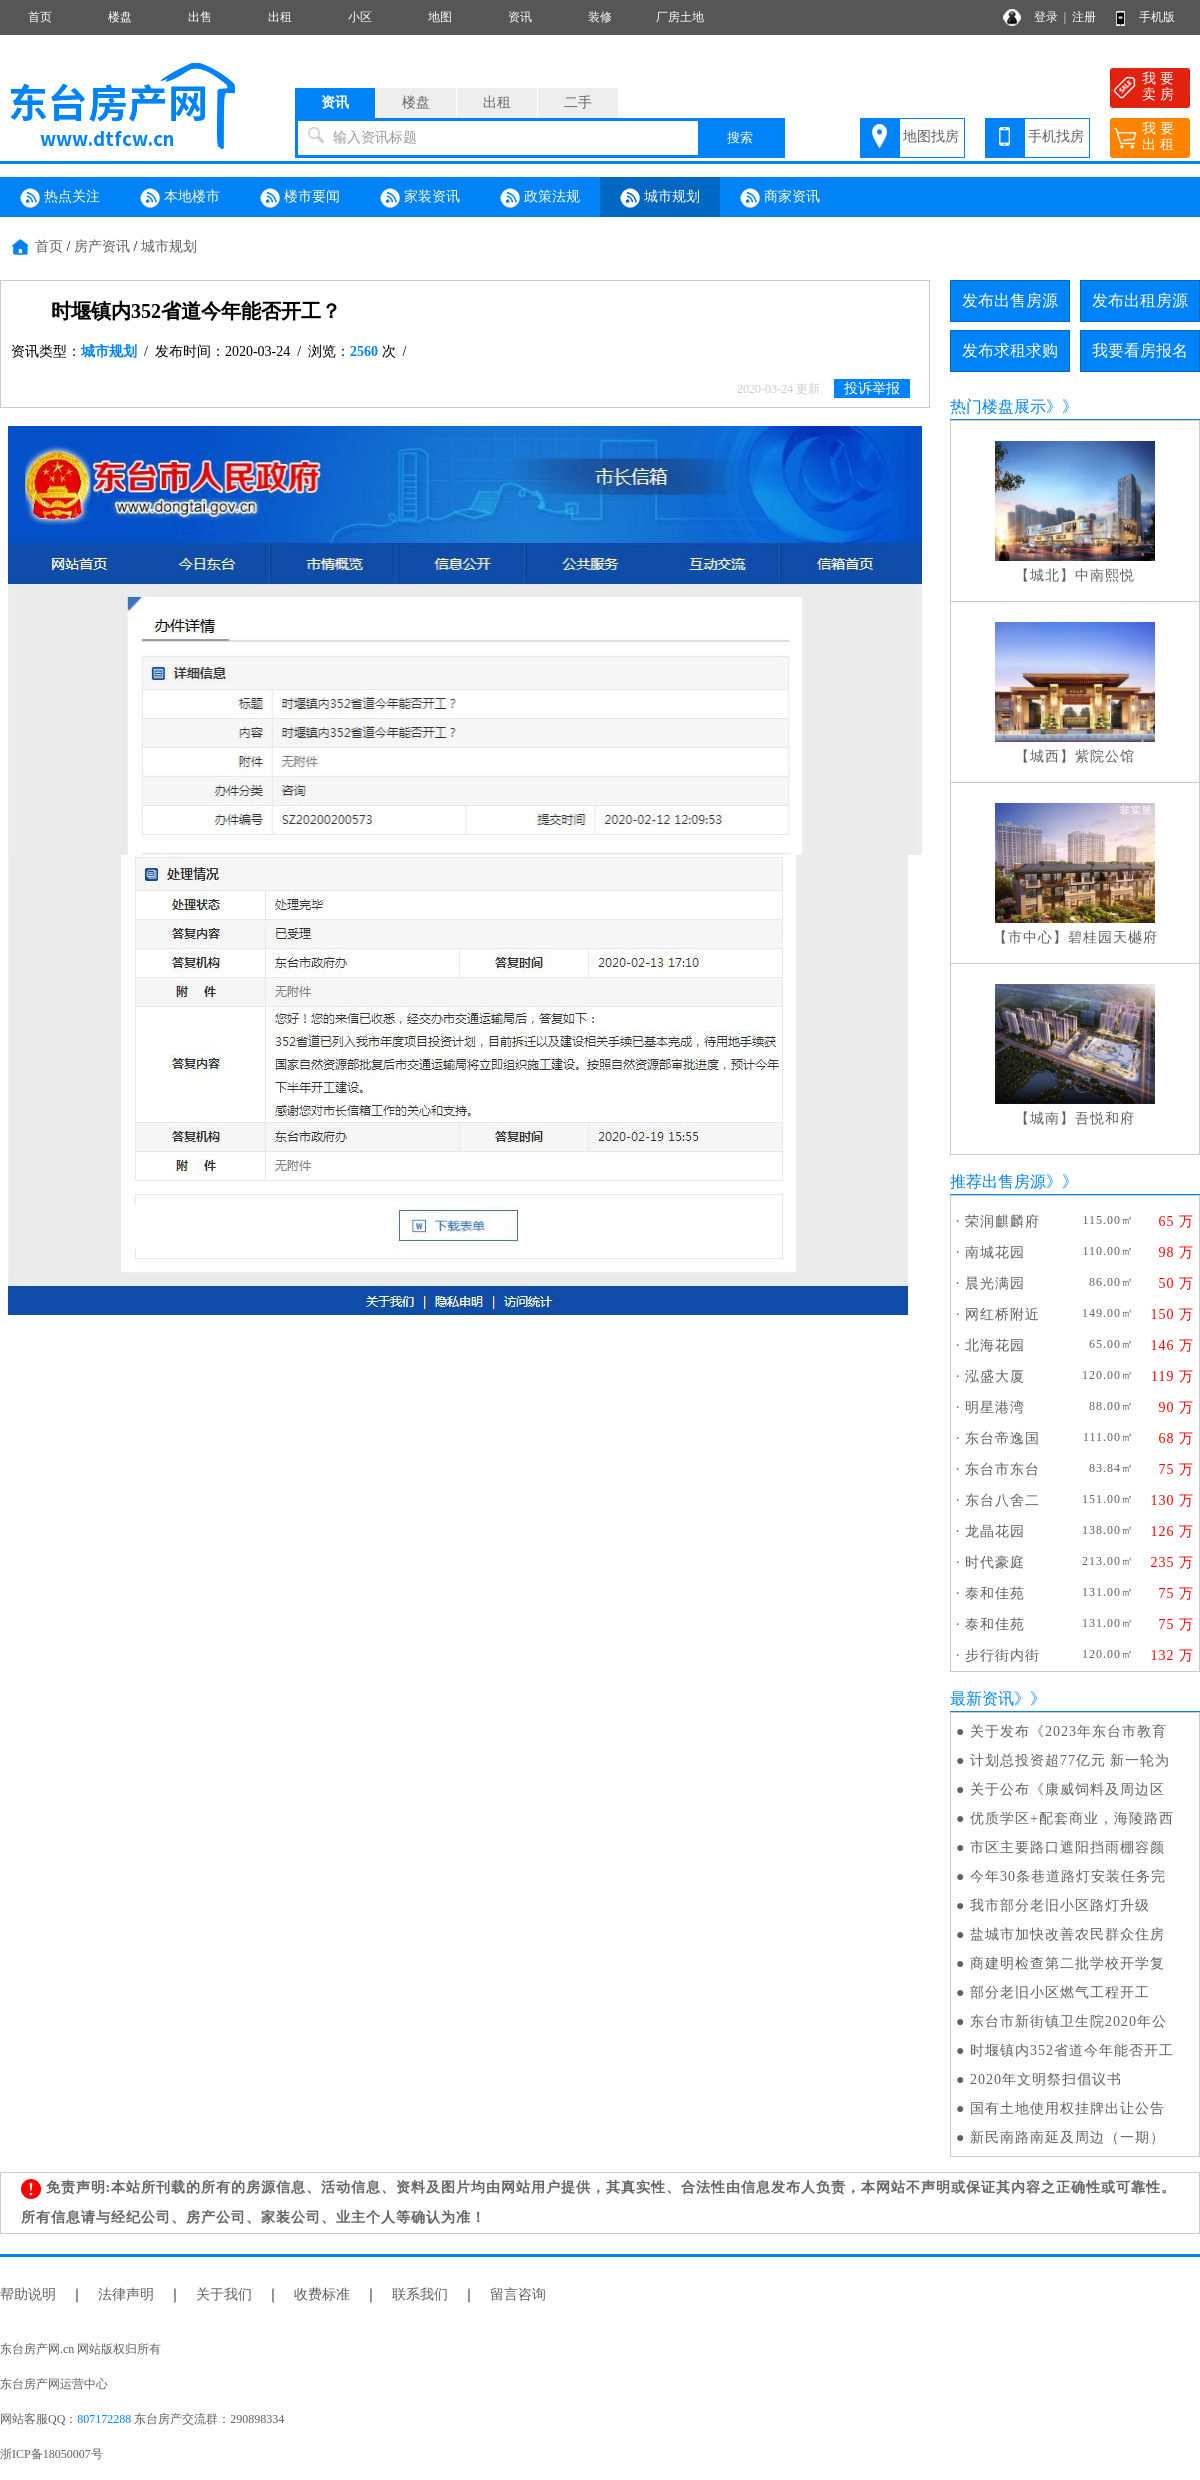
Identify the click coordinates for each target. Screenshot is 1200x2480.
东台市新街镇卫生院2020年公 (1068, 2021)
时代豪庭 (995, 1562)
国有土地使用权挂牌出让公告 (1067, 2108)
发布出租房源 (1140, 300)
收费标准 (322, 2294)
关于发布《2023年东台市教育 (1068, 1731)
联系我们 (420, 2294)
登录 (1046, 17)
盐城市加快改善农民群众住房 (1067, 1934)
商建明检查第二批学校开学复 (1067, 1963)
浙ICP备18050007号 (51, 2454)
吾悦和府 (1105, 1118)
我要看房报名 (1140, 350)
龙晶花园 (995, 1531)
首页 (40, 17)
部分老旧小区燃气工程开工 (1060, 1992)
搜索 (740, 137)
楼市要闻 (300, 198)
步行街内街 (1002, 1655)
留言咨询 (518, 2294)
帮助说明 (28, 2294)
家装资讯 (420, 198)
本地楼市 (180, 198)
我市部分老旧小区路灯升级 (1060, 1905)
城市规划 (660, 198)
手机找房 (1056, 136)
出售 (200, 17)
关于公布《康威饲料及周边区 (1067, 1789)
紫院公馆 (1105, 756)
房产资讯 (102, 246)
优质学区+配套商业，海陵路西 (1072, 1818)
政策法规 (540, 198)
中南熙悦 (1105, 575)
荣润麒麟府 (1002, 1221)
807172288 (104, 2419)
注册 (1084, 17)
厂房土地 (680, 17)
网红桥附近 (1002, 1314)
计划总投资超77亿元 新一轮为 (1070, 1760)
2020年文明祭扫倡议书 (1046, 2079)
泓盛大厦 (995, 1376)
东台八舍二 (1002, 1500)
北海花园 (995, 1345)
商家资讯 (780, 198)
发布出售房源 (1010, 300)
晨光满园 (995, 1283)
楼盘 (120, 17)
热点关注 (60, 198)
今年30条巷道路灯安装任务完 (1068, 1876)
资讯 (520, 17)
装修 (600, 17)
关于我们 (224, 2294)
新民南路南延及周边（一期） (1067, 2137)
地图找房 (931, 136)
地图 (440, 17)
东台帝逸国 (1002, 1438)
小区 (360, 17)
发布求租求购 (1010, 350)
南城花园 (995, 1252)
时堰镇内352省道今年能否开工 (1072, 2050)
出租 (280, 17)
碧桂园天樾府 (1113, 937)
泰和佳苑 (995, 1593)
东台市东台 (1002, 1469)
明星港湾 (995, 1407)
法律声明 (126, 2294)
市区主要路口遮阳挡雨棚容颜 (1067, 1847)
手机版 (1157, 17)
